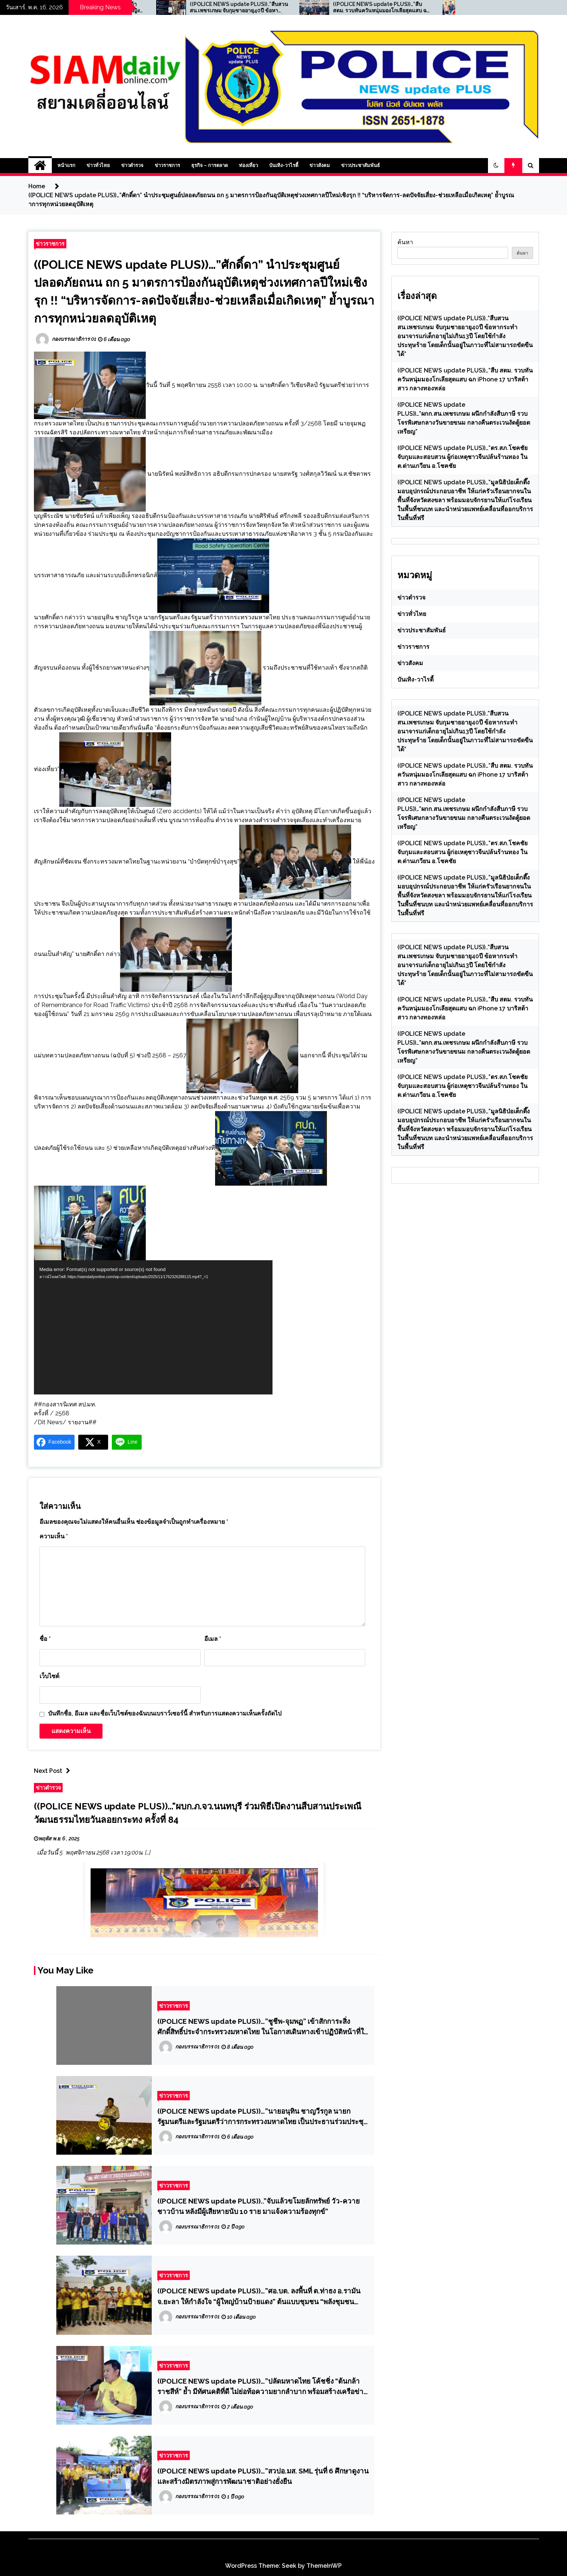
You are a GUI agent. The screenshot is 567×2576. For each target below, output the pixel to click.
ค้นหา (405, 242)
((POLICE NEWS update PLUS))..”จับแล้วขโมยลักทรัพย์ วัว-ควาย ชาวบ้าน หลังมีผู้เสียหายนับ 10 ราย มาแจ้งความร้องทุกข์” (258, 2206)
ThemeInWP (324, 2565)
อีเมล (212, 1638)
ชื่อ (45, 1638)
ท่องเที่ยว (248, 165)
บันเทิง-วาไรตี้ (283, 165)
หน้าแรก (66, 165)
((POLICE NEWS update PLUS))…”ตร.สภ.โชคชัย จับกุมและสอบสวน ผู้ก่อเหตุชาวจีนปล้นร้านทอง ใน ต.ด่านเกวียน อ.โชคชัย (462, 456)
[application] (153, 1327)
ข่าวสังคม (319, 165)
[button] (496, 165)
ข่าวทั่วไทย (98, 165)
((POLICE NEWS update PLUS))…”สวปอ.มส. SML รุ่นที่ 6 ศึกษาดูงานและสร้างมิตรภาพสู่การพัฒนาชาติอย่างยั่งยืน (263, 2476)
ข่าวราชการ (167, 165)
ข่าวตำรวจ (132, 165)
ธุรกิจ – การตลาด (209, 165)
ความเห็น (54, 1536)
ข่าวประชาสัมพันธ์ (360, 165)
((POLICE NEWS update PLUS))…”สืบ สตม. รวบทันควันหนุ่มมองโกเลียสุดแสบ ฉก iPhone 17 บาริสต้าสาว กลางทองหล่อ (418, 7)
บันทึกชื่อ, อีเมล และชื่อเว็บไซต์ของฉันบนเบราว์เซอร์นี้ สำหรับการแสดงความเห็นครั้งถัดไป (164, 1713)
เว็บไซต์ (49, 1676)
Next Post (54, 1770)
